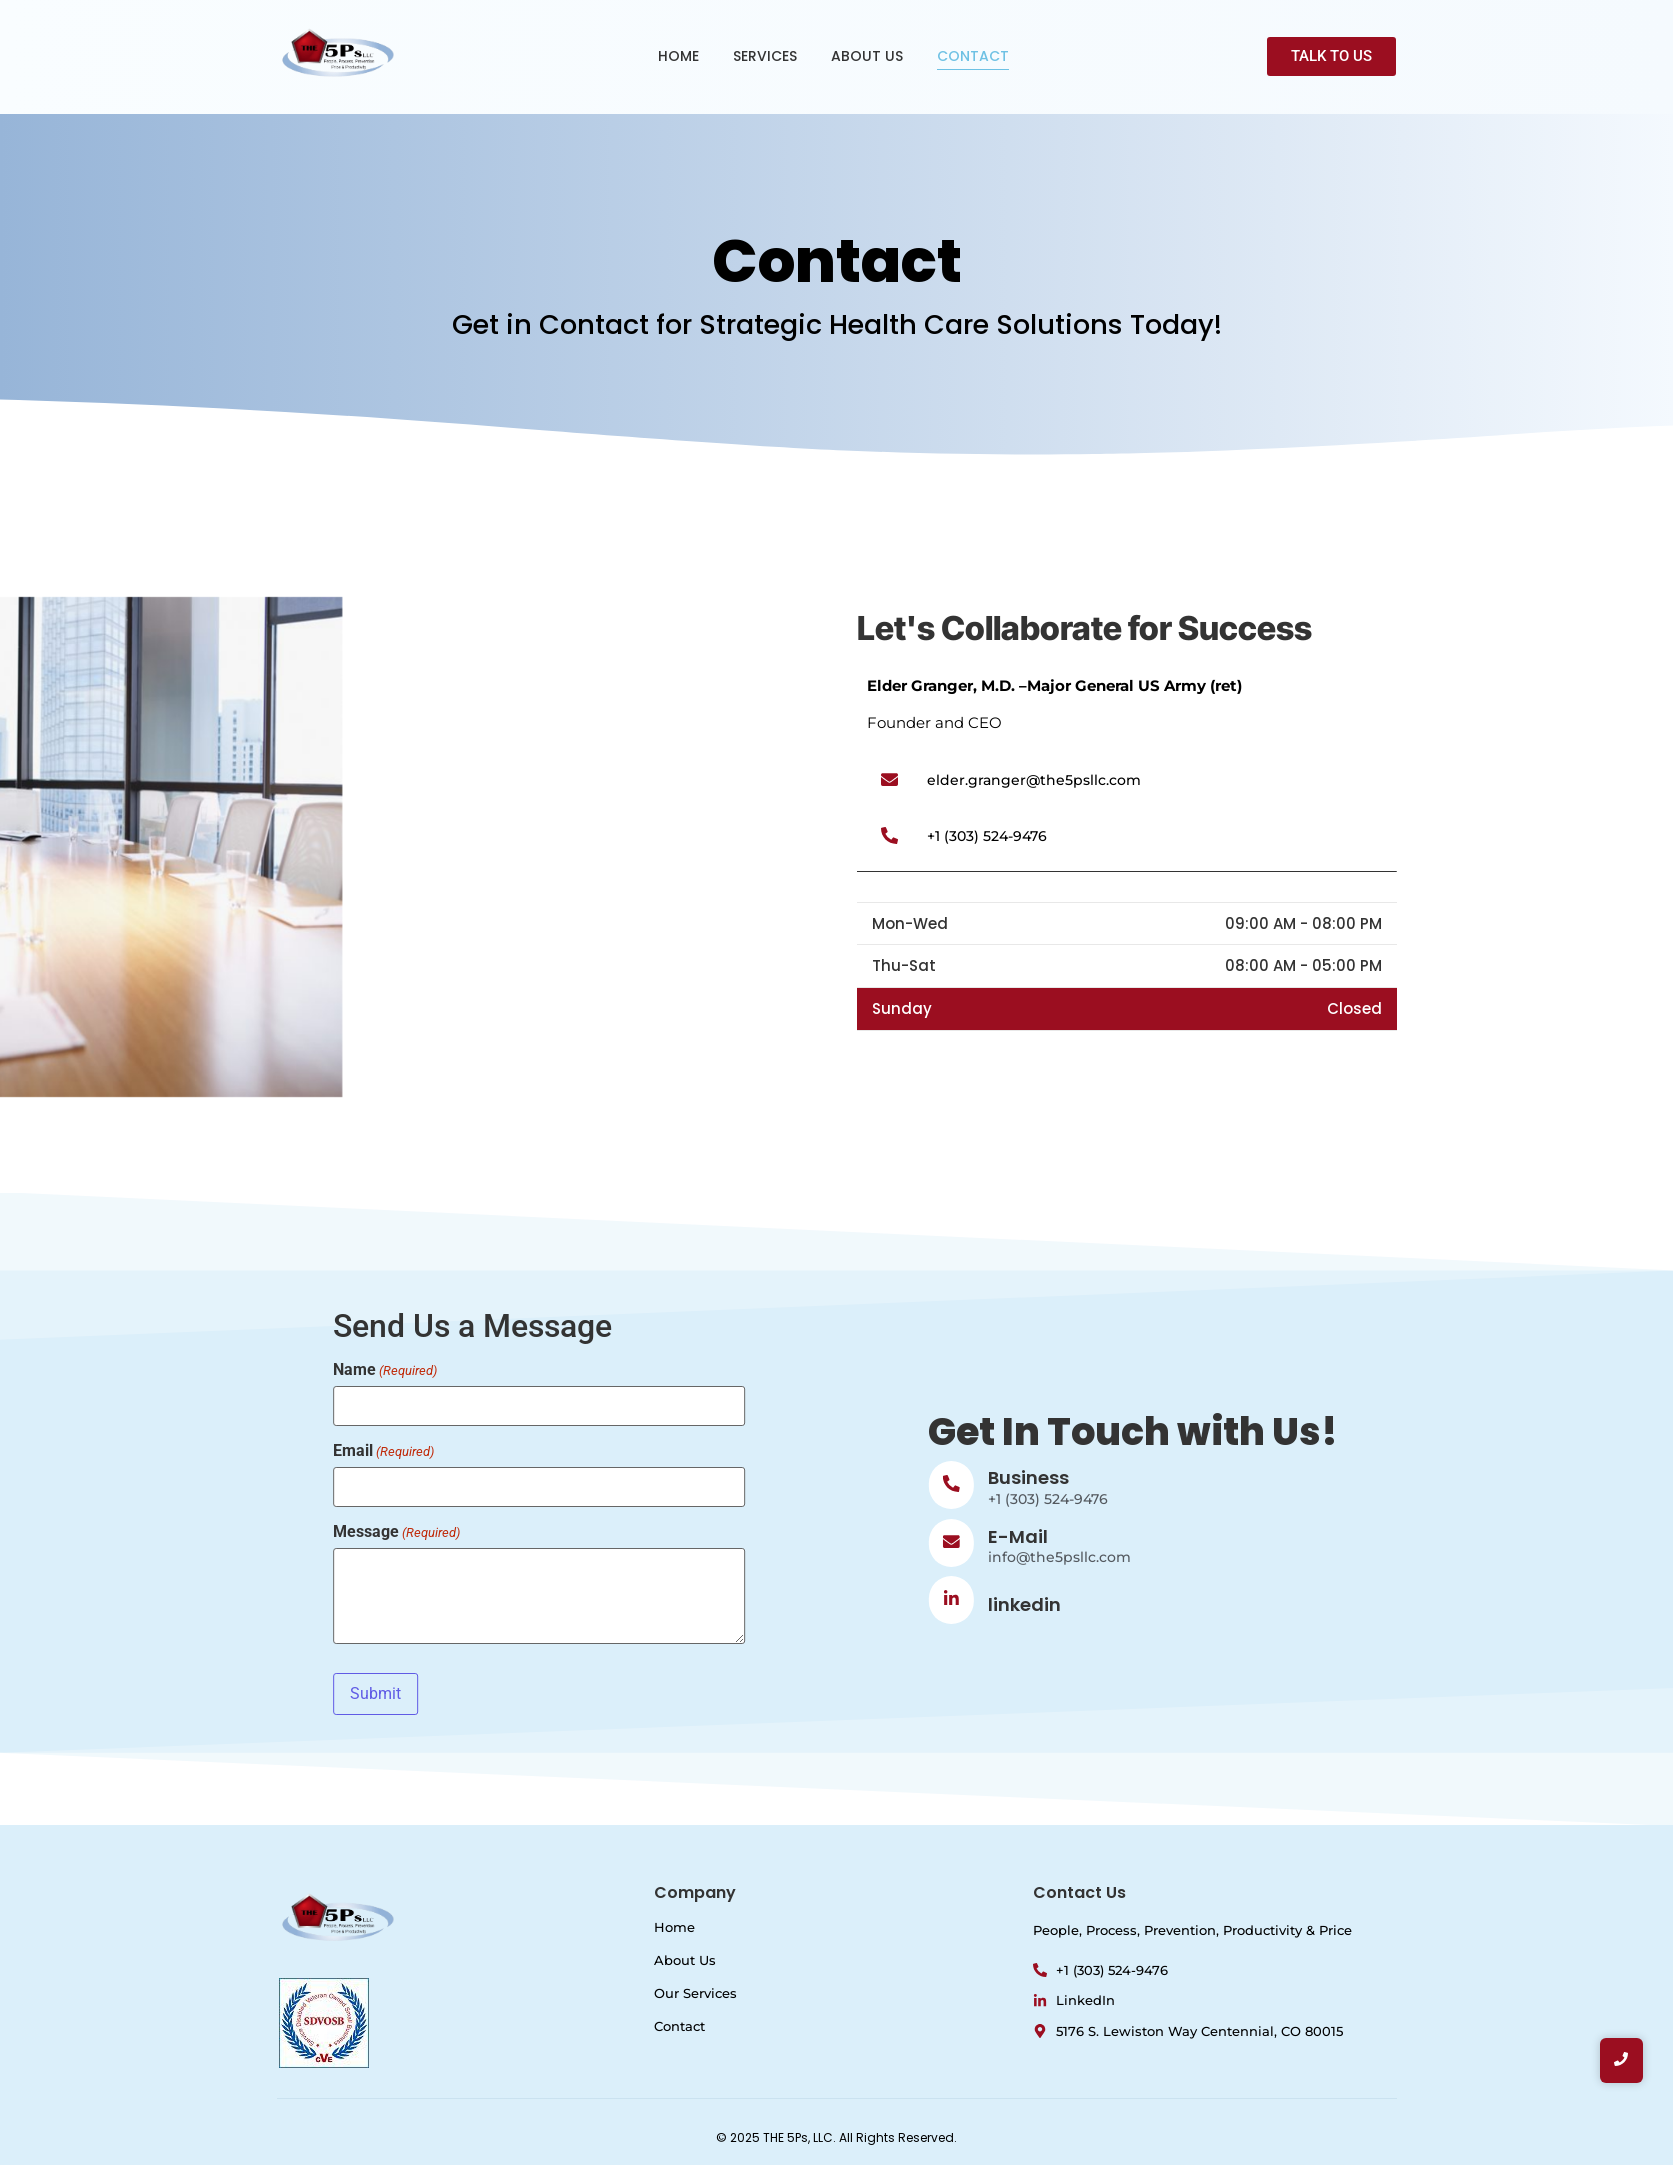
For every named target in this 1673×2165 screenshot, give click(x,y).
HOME (678, 56)
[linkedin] (1221, 1600)
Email (112, 1451)
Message (125, 1532)
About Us (685, 1960)
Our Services (695, 1993)
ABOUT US (867, 56)
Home (674, 1927)
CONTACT (973, 56)
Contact (679, 2026)
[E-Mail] (1221, 1543)
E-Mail (1289, 1536)
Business (1299, 1477)
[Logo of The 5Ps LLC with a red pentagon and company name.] (339, 53)
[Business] (1221, 1485)
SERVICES (765, 56)
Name (114, 1370)
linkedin (1295, 1604)
